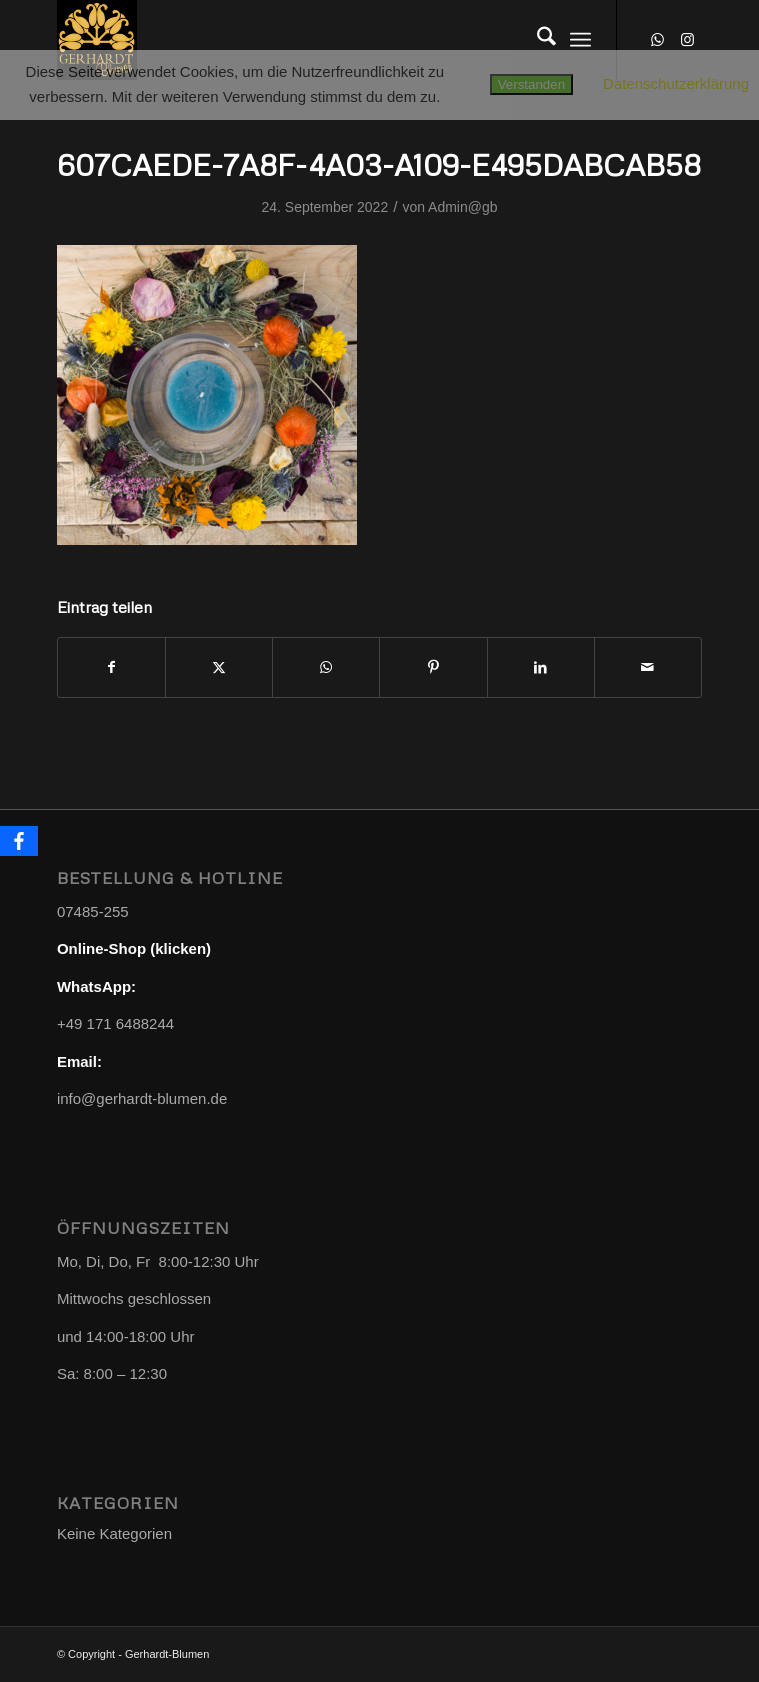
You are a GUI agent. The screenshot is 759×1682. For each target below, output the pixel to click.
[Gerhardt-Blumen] (315, 40)
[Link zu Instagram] (687, 40)
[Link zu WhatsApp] (657, 40)
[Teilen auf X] (219, 667)
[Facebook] (19, 841)
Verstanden (531, 84)
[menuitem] (536, 40)
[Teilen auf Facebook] (111, 667)
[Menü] (580, 40)
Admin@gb (462, 207)
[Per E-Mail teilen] (648, 667)
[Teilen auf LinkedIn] (541, 667)
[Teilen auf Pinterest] (433, 667)
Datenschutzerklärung (676, 83)
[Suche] (536, 40)
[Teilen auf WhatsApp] (326, 667)
